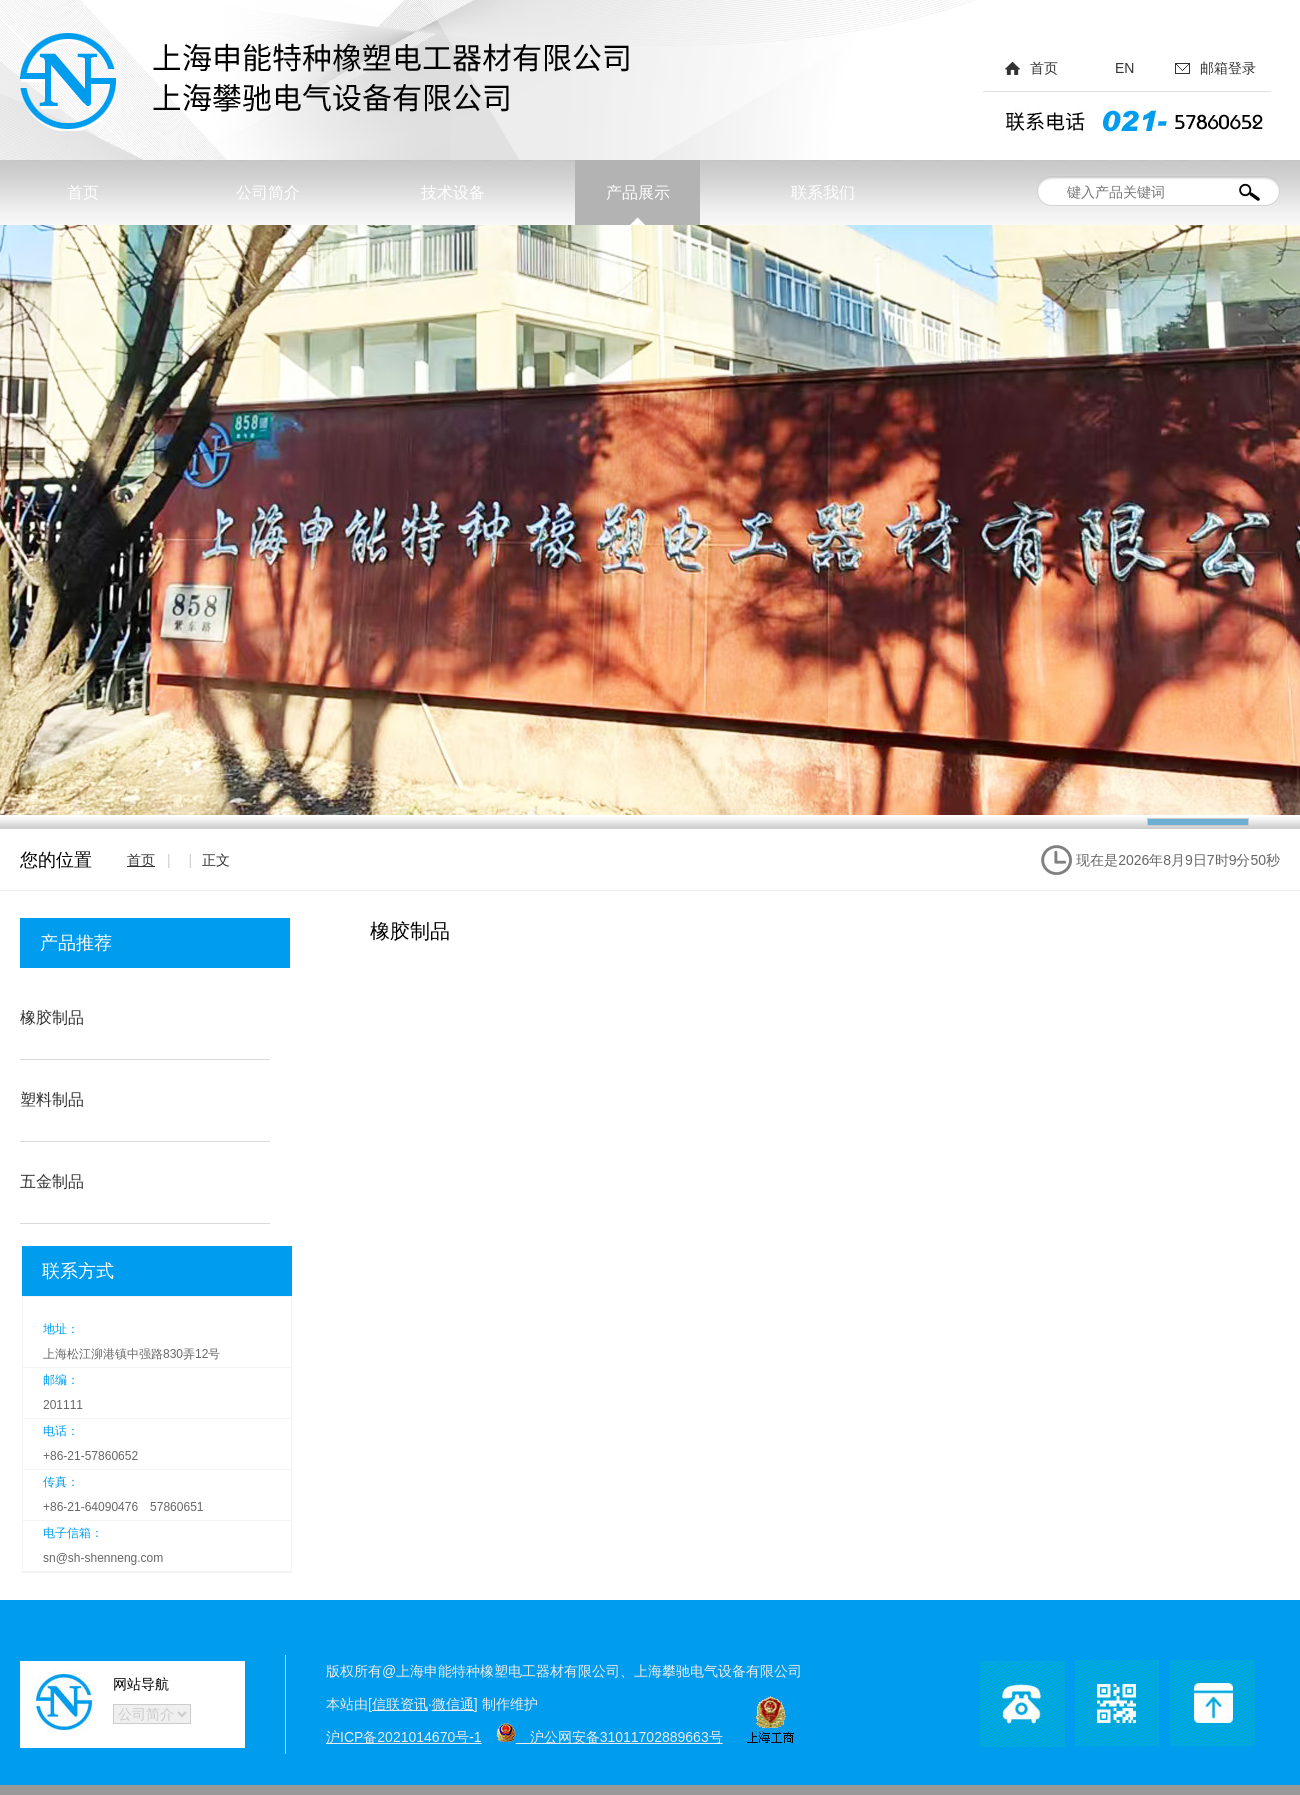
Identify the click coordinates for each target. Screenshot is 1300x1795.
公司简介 (268, 192)
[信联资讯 (398, 1704)
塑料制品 (52, 1099)
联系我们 (823, 192)
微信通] (455, 1704)
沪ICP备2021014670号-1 (404, 1737)
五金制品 (52, 1181)
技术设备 (453, 192)
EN (1124, 68)
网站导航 (141, 1684)
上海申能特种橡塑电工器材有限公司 (330, 82)
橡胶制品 (52, 1017)
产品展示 (638, 192)
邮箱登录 (1228, 68)
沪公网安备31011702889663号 (609, 1737)
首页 (1044, 68)
